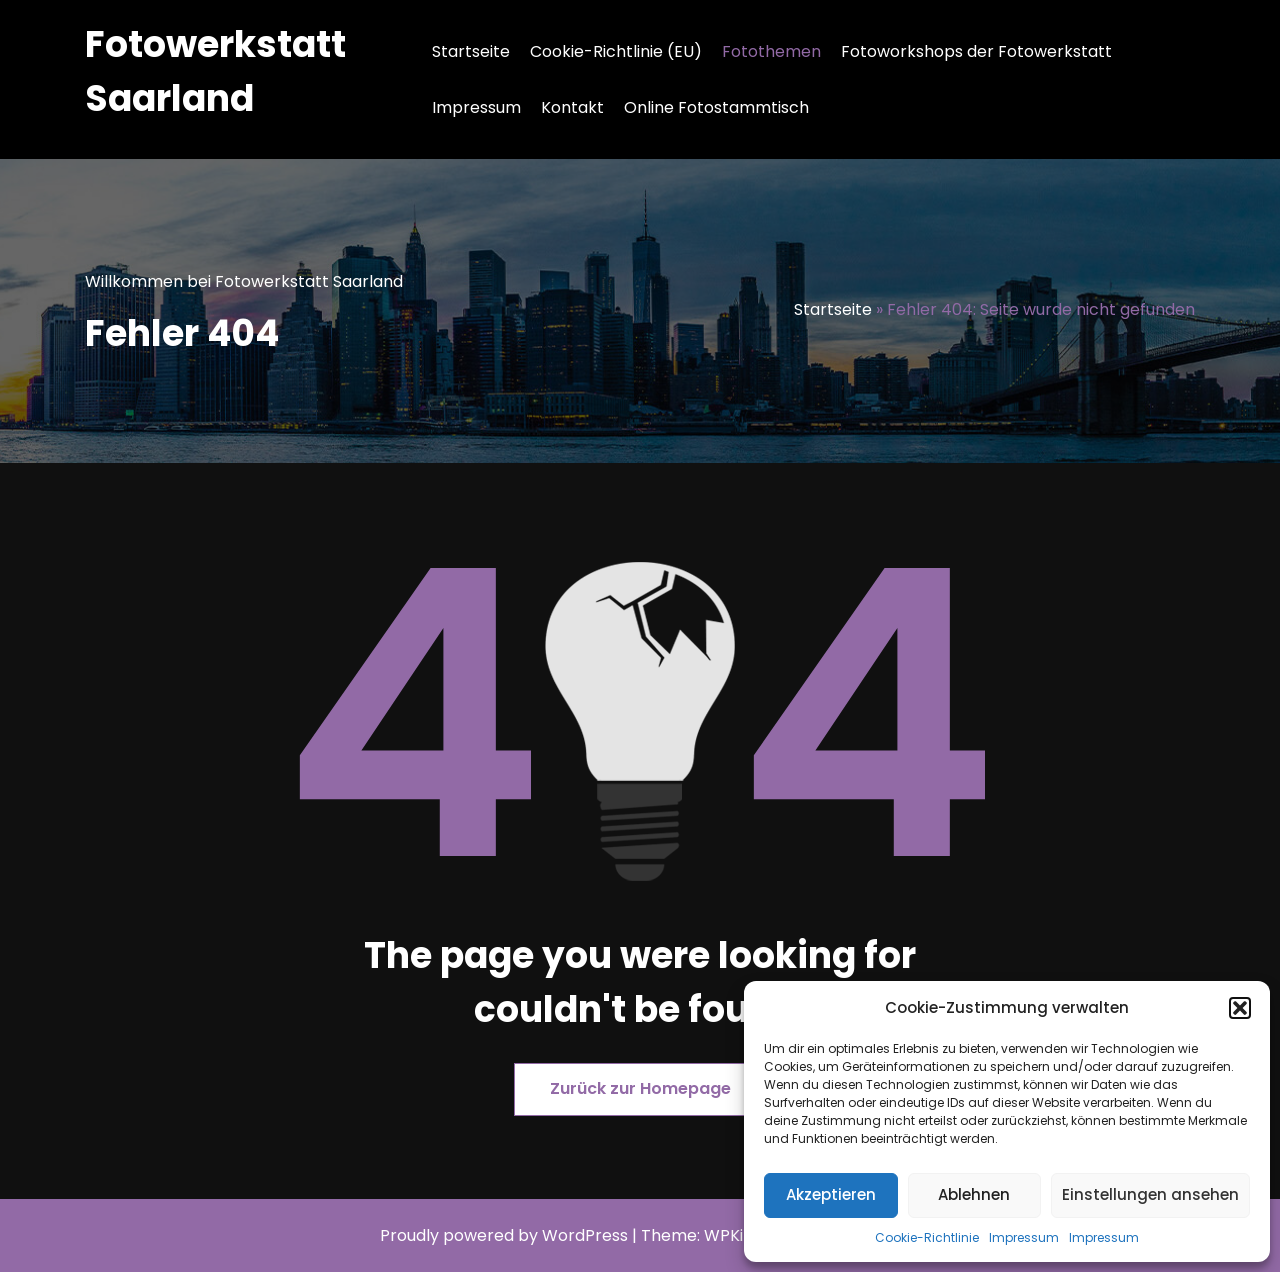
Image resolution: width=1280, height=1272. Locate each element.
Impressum (1024, 1237)
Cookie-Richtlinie (927, 1237)
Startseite (471, 51)
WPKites (738, 1235)
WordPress (585, 1235)
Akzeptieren (831, 1194)
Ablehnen (974, 1194)
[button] (1240, 1008)
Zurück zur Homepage (640, 1088)
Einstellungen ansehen (1150, 1194)
